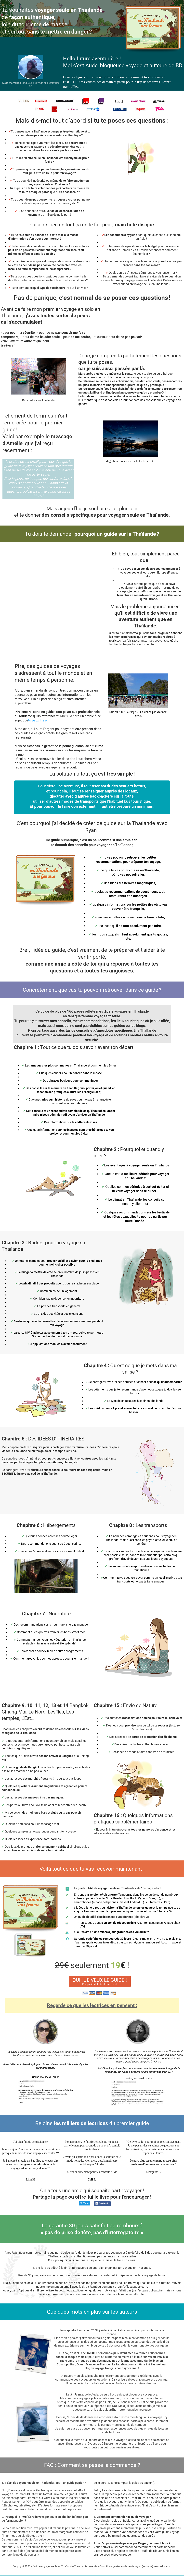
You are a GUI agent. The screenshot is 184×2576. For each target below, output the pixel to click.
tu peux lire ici (38, 720)
